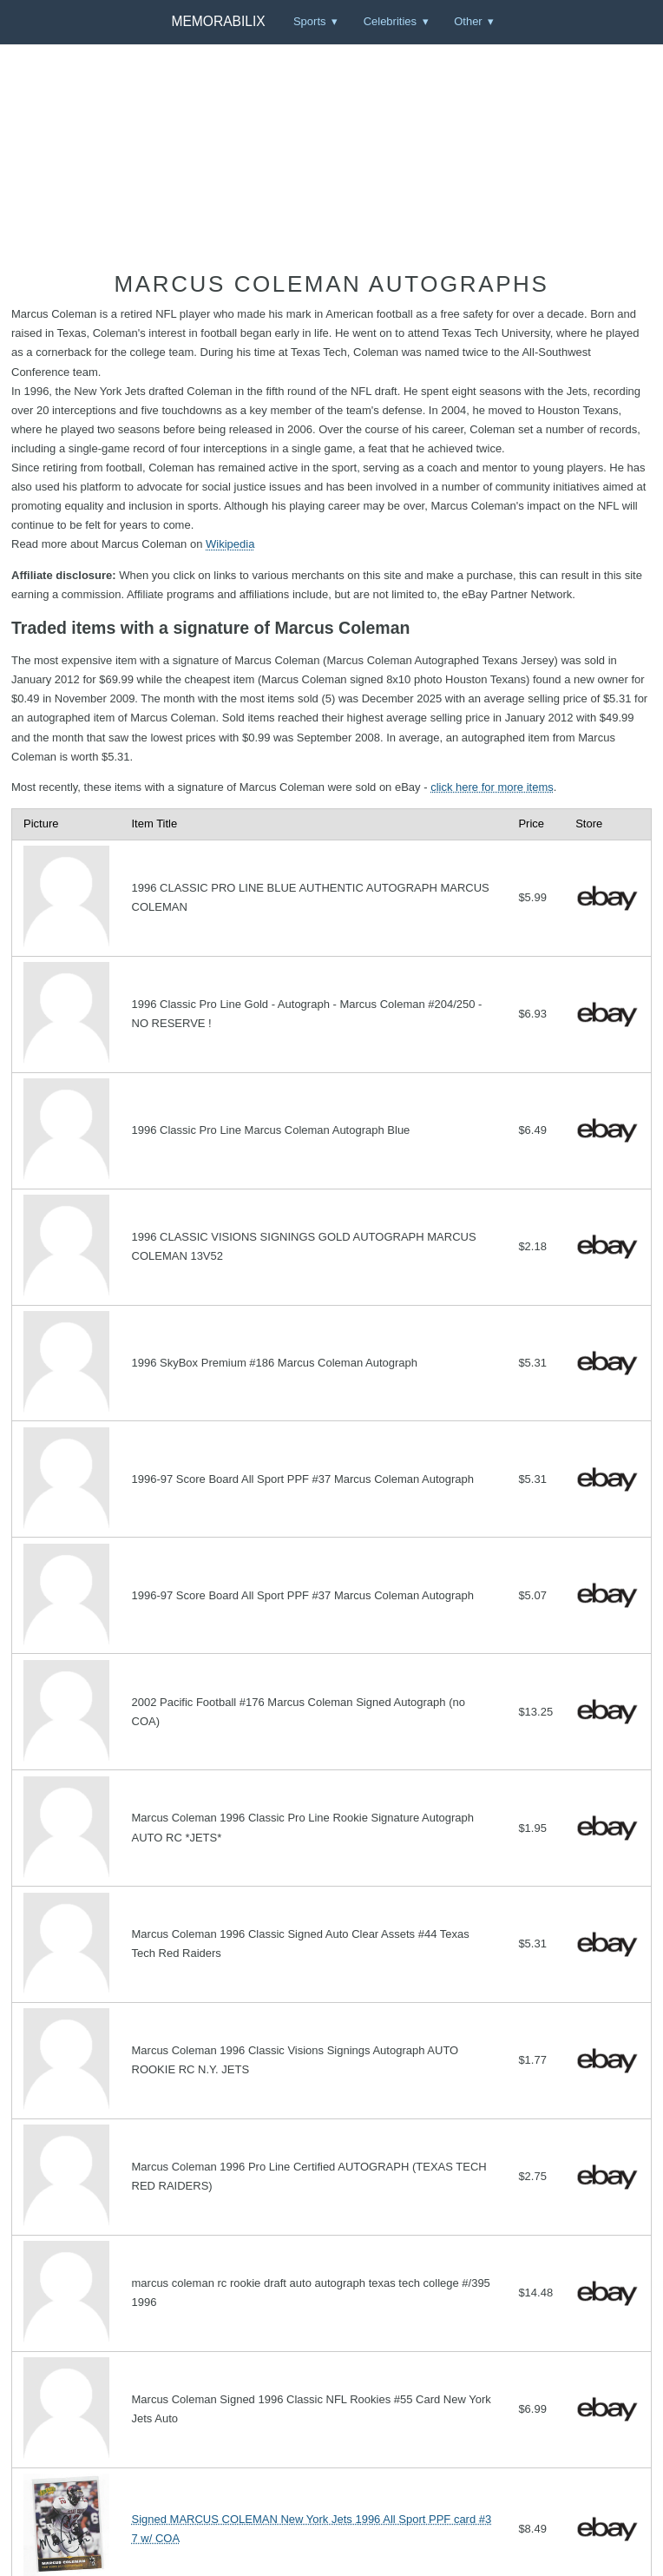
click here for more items (492, 787)
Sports (309, 21)
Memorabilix (218, 21)
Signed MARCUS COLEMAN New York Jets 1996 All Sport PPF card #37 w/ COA (312, 2529)
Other (468, 21)
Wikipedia (230, 543)
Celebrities (390, 21)
